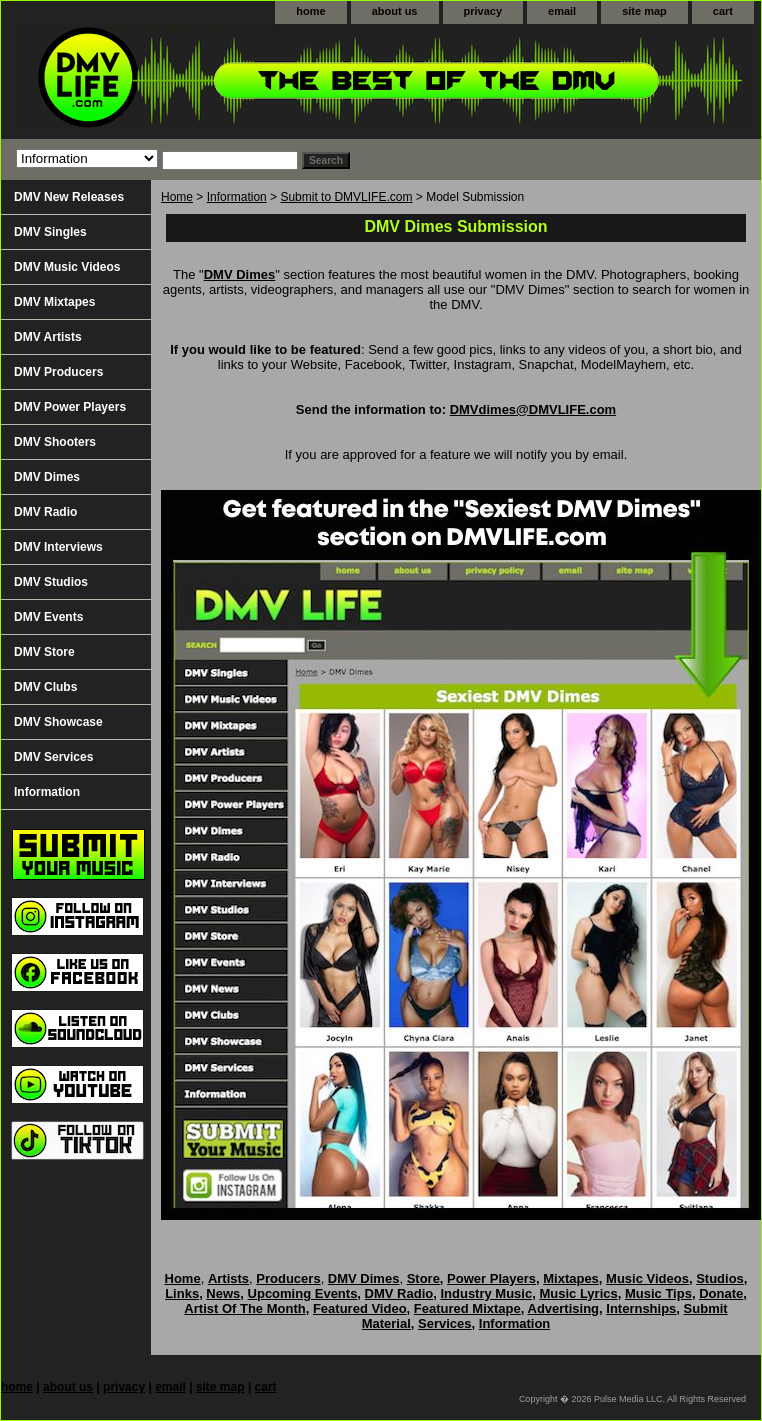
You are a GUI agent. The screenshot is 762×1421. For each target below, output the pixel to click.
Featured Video (360, 1308)
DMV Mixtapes (54, 302)
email (562, 11)
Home (177, 197)
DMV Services (53, 757)
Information (237, 197)
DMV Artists (48, 337)
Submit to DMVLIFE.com (346, 197)
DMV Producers (58, 372)
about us (395, 11)
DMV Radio (45, 512)
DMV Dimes (240, 274)
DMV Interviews (58, 547)
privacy (483, 11)
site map (644, 11)
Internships (641, 1308)
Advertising (564, 1308)
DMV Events (48, 617)
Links (182, 1293)
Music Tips (658, 1293)
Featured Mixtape (467, 1308)
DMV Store (44, 652)
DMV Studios (51, 582)
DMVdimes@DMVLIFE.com (533, 409)
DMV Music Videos (67, 267)
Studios (720, 1278)
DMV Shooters (55, 442)
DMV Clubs (45, 687)
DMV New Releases (69, 197)
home (310, 11)
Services (445, 1323)
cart (723, 11)
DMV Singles (50, 232)
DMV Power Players (70, 407)
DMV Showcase (58, 722)
